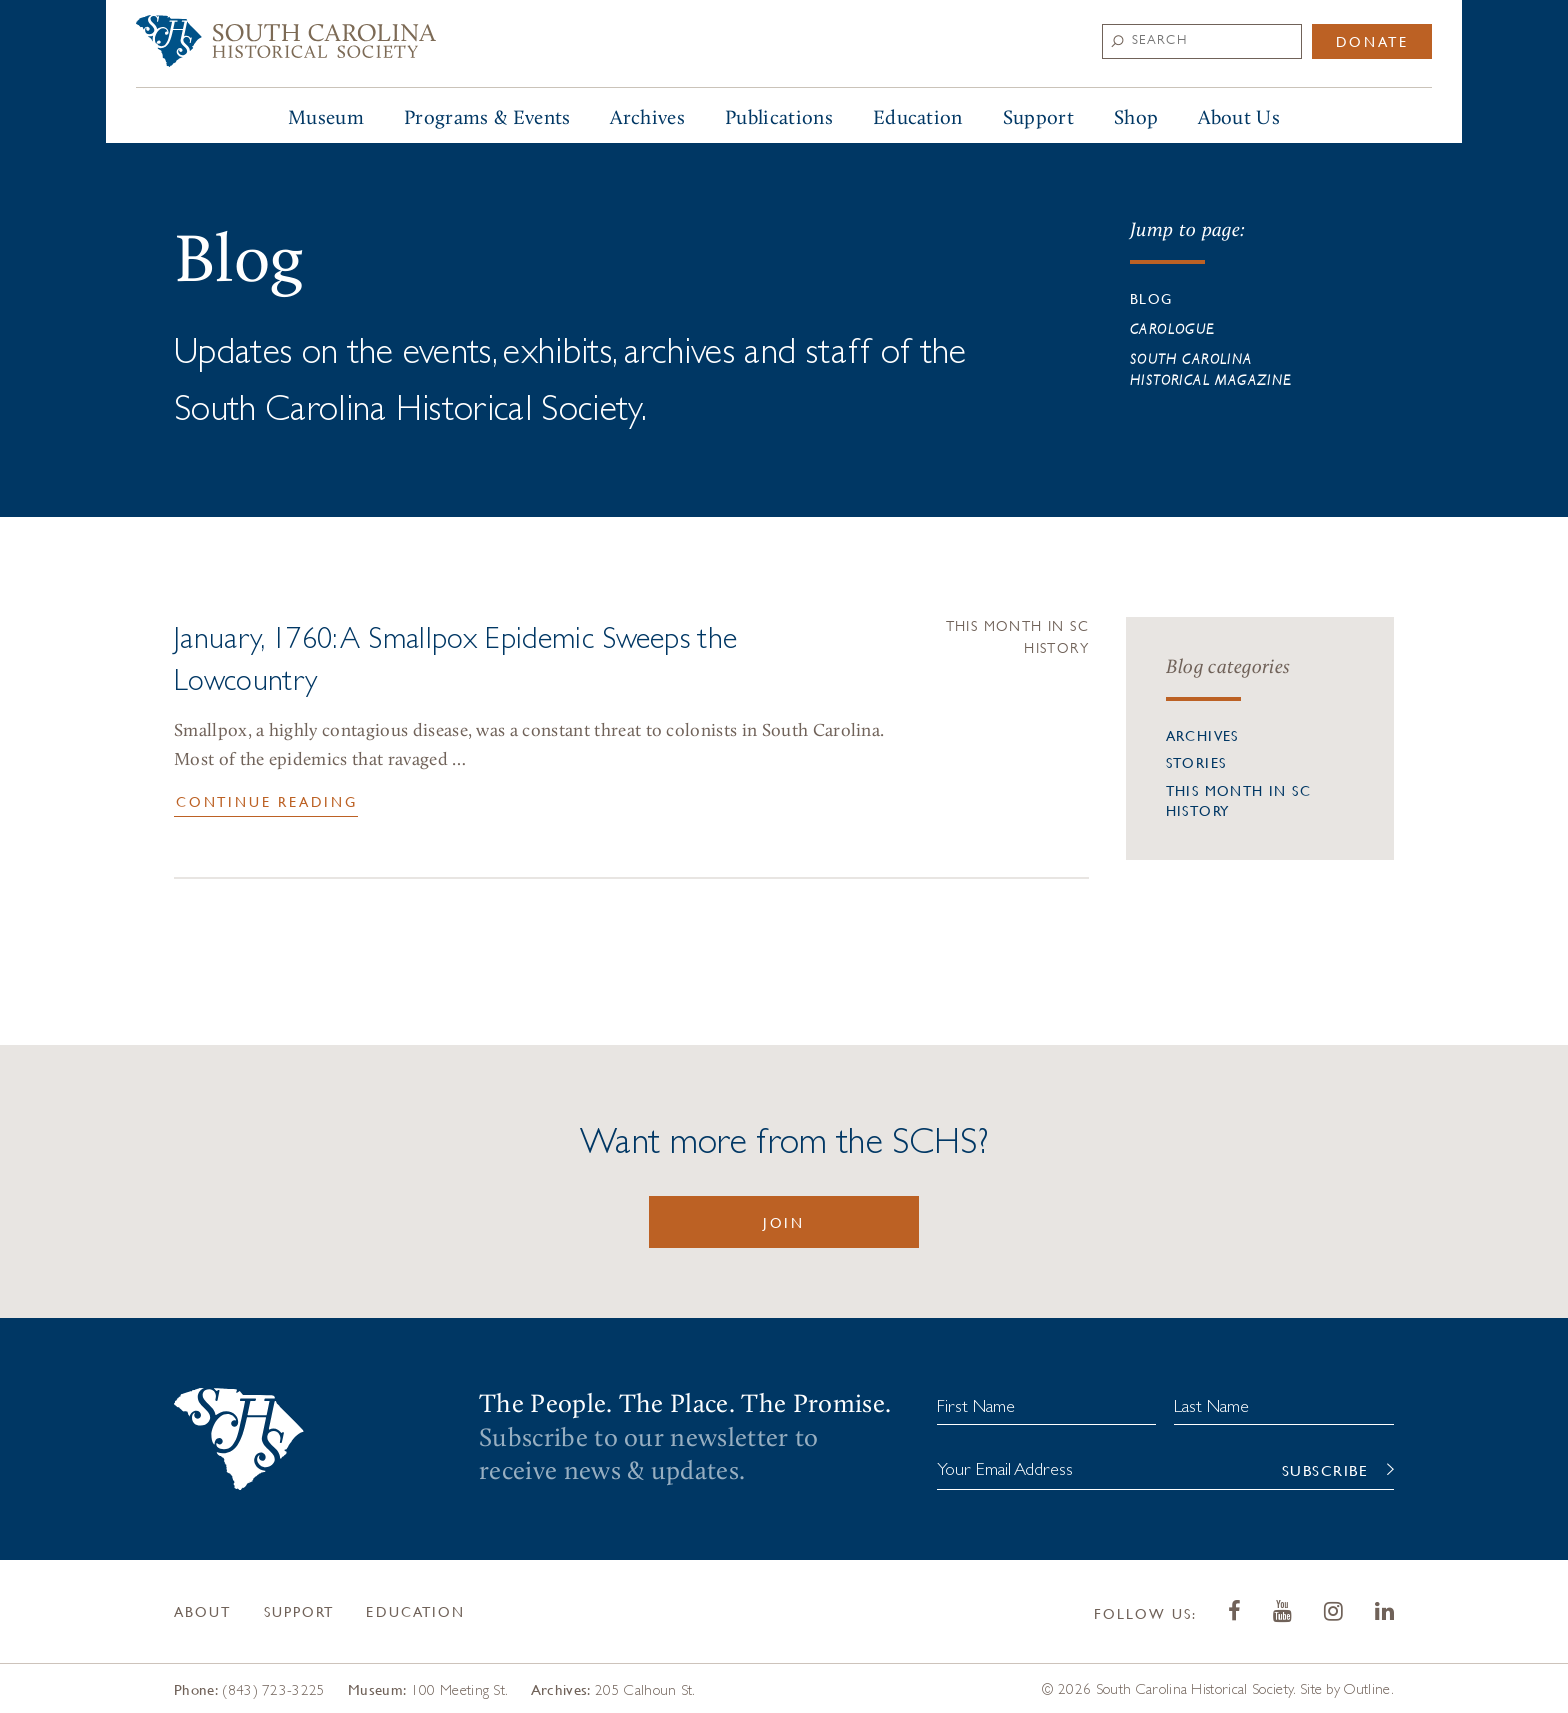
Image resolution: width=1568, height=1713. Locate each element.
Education (918, 118)
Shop (1136, 118)
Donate (1372, 41)
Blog (1151, 298)
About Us (1239, 118)
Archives (647, 118)
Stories (1196, 762)
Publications (779, 118)
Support (1038, 118)
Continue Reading (267, 801)
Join (784, 1222)
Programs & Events (487, 118)
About (203, 1611)
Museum (326, 118)
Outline (1367, 1688)
